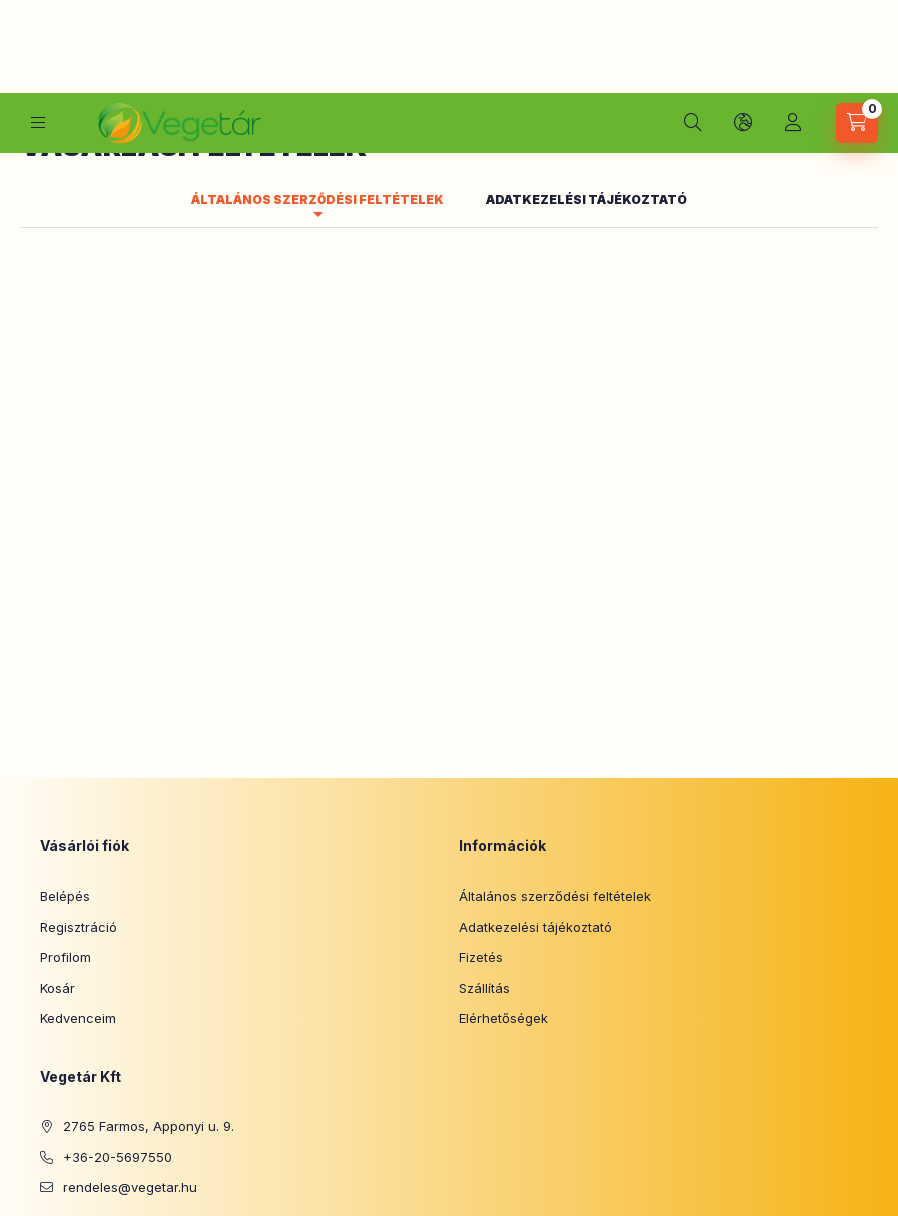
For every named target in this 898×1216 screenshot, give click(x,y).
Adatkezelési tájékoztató (535, 754)
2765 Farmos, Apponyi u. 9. (148, 953)
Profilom (65, 784)
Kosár (57, 815)
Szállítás (484, 815)
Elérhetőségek (503, 845)
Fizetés (481, 784)
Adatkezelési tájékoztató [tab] (586, 26)
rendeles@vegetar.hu (130, 1014)
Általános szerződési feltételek (555, 723)
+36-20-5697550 (117, 984)
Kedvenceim (78, 845)
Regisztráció (78, 754)
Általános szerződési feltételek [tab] (317, 26)
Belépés (65, 723)
